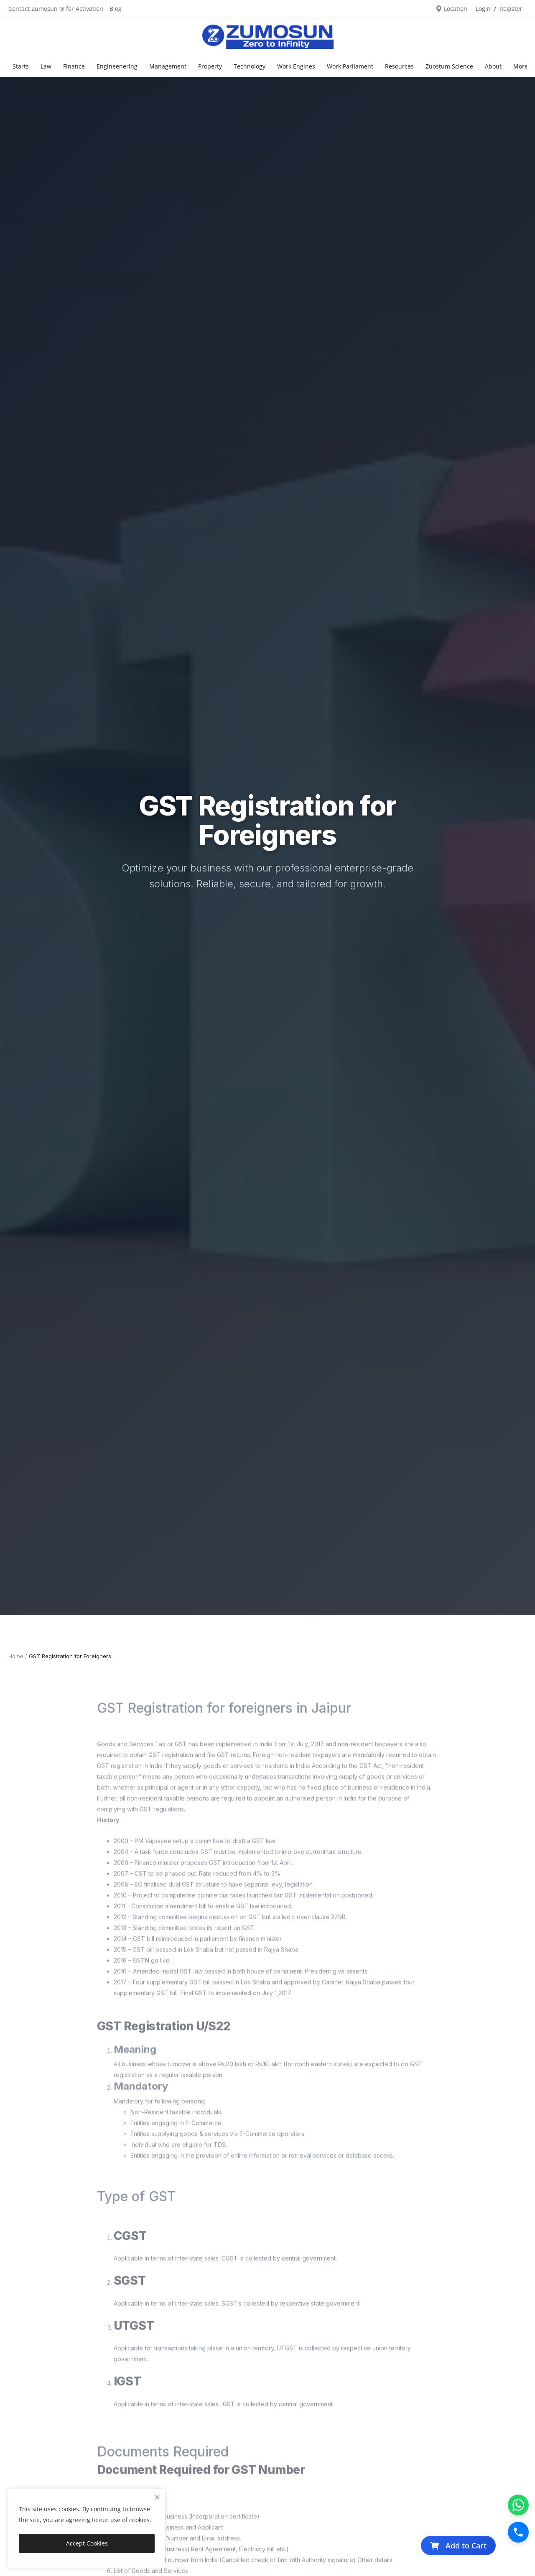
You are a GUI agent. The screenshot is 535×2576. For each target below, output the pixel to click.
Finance (74, 66)
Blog (116, 9)
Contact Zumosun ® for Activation (55, 9)
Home (15, 1656)
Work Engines (296, 66)
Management (167, 66)
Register (510, 9)
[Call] (518, 2532)
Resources (399, 66)
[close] (157, 2497)
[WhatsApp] (518, 2505)
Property (210, 66)
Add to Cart (458, 2545)
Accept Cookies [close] (87, 2543)
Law (46, 66)
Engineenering (117, 66)
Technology (249, 66)
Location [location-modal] (451, 9)
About (493, 66)
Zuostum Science (449, 66)
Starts (21, 66)
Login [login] (483, 9)
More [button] (520, 66)
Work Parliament (350, 66)
